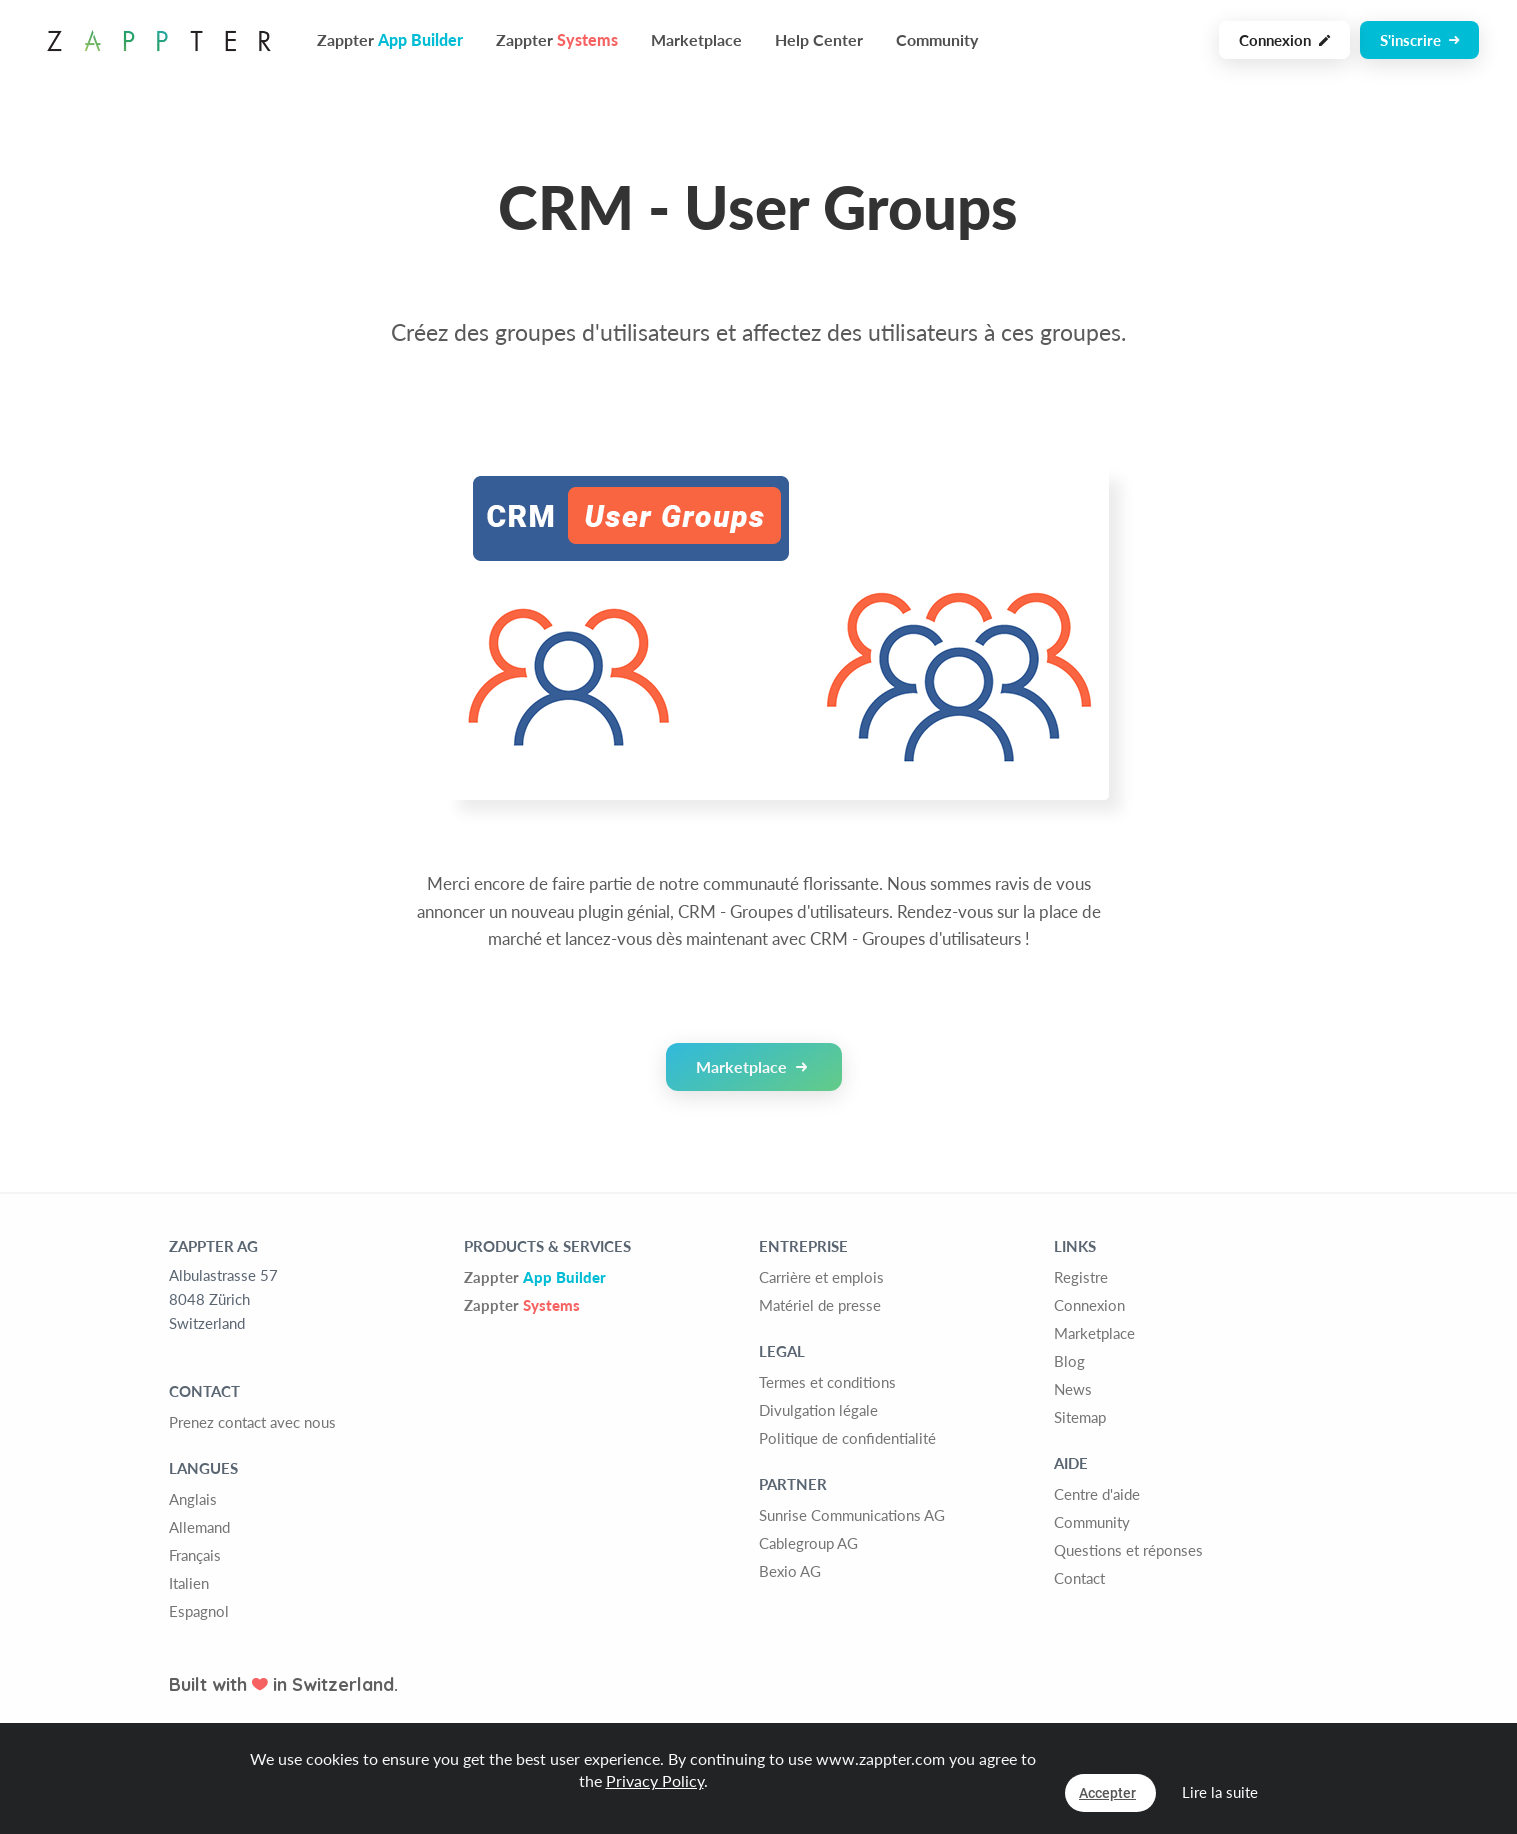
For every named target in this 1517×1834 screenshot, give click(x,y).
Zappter (535, 1277)
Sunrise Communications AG (852, 1515)
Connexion (1284, 40)
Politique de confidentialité (847, 1438)
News (1073, 1389)
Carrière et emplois (821, 1277)
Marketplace (696, 39)
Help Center (819, 39)
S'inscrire (1419, 40)
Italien (189, 1583)
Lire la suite (1220, 1792)
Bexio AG (790, 1571)
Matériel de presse (820, 1305)
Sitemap (1080, 1417)
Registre (1081, 1277)
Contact (1079, 1578)
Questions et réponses (1128, 1550)
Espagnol (199, 1611)
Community (937, 39)
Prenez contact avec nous (252, 1422)
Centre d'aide (1097, 1494)
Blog (1069, 1361)
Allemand (199, 1527)
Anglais (193, 1499)
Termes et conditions (827, 1382)
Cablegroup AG (808, 1543)
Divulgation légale (818, 1410)
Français (195, 1555)
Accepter (1107, 1793)
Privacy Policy (655, 1780)
